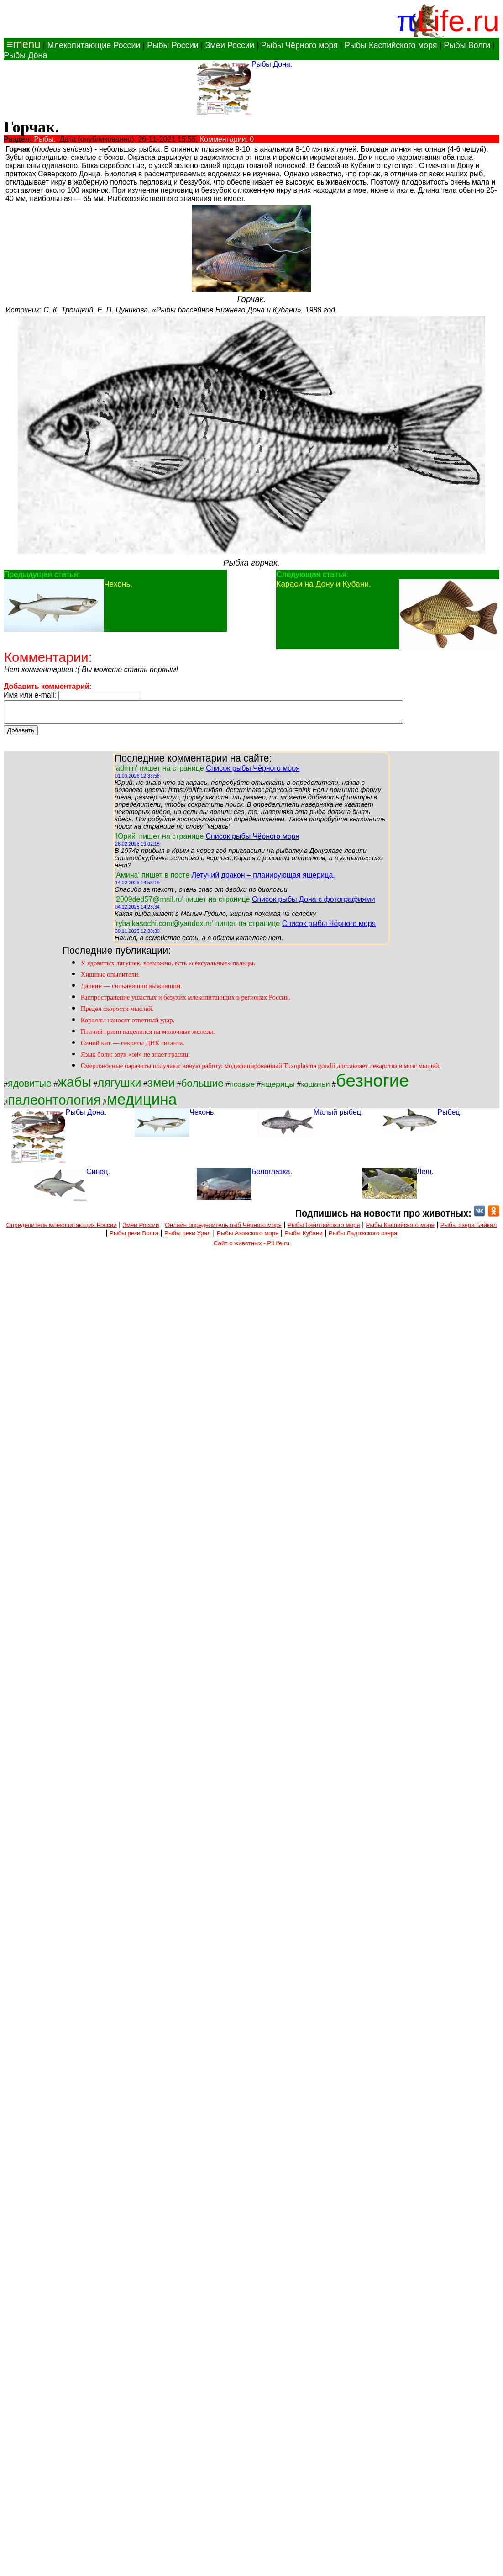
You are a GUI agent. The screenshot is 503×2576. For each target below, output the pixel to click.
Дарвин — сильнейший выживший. (131, 990)
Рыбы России (173, 45)
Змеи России (229, 45)
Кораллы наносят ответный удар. (128, 1024)
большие (202, 1087)
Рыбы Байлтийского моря (324, 1229)
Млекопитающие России (93, 45)
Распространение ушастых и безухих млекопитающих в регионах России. (186, 1001)
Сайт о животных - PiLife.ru (251, 1247)
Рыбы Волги (467, 45)
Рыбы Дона (25, 55)
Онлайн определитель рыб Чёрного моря (223, 1229)
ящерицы (278, 1088)
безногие (372, 1085)
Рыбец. (449, 1116)
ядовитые (30, 1087)
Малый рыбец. (338, 1116)
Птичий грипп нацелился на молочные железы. (148, 1035)
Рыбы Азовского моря (247, 1237)
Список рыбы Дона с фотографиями (313, 903)
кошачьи (315, 1088)
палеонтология (54, 1103)
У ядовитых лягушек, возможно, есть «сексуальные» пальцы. (168, 967)
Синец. (98, 1176)
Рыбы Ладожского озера (363, 1237)
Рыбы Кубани (303, 1237)
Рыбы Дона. (272, 64)
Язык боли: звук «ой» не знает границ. (135, 1058)
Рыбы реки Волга (134, 1237)
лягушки (119, 1086)
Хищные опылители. (110, 978)
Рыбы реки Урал (187, 1237)
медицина (142, 1103)
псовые (242, 1088)
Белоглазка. (272, 1176)
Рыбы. (45, 139)
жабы (74, 1086)
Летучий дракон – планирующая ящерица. (263, 879)
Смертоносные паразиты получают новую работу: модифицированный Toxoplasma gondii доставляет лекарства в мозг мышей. (260, 1070)
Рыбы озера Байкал (468, 1229)
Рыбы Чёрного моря (299, 45)
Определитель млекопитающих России (61, 1229)
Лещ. (425, 1176)
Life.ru (458, 20)
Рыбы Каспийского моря (391, 45)
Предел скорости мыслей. (117, 1012)
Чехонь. (118, 583)
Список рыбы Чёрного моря (253, 772)
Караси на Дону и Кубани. (323, 583)
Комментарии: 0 (227, 139)
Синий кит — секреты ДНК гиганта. (132, 1047)
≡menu (22, 44)
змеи (161, 1087)
